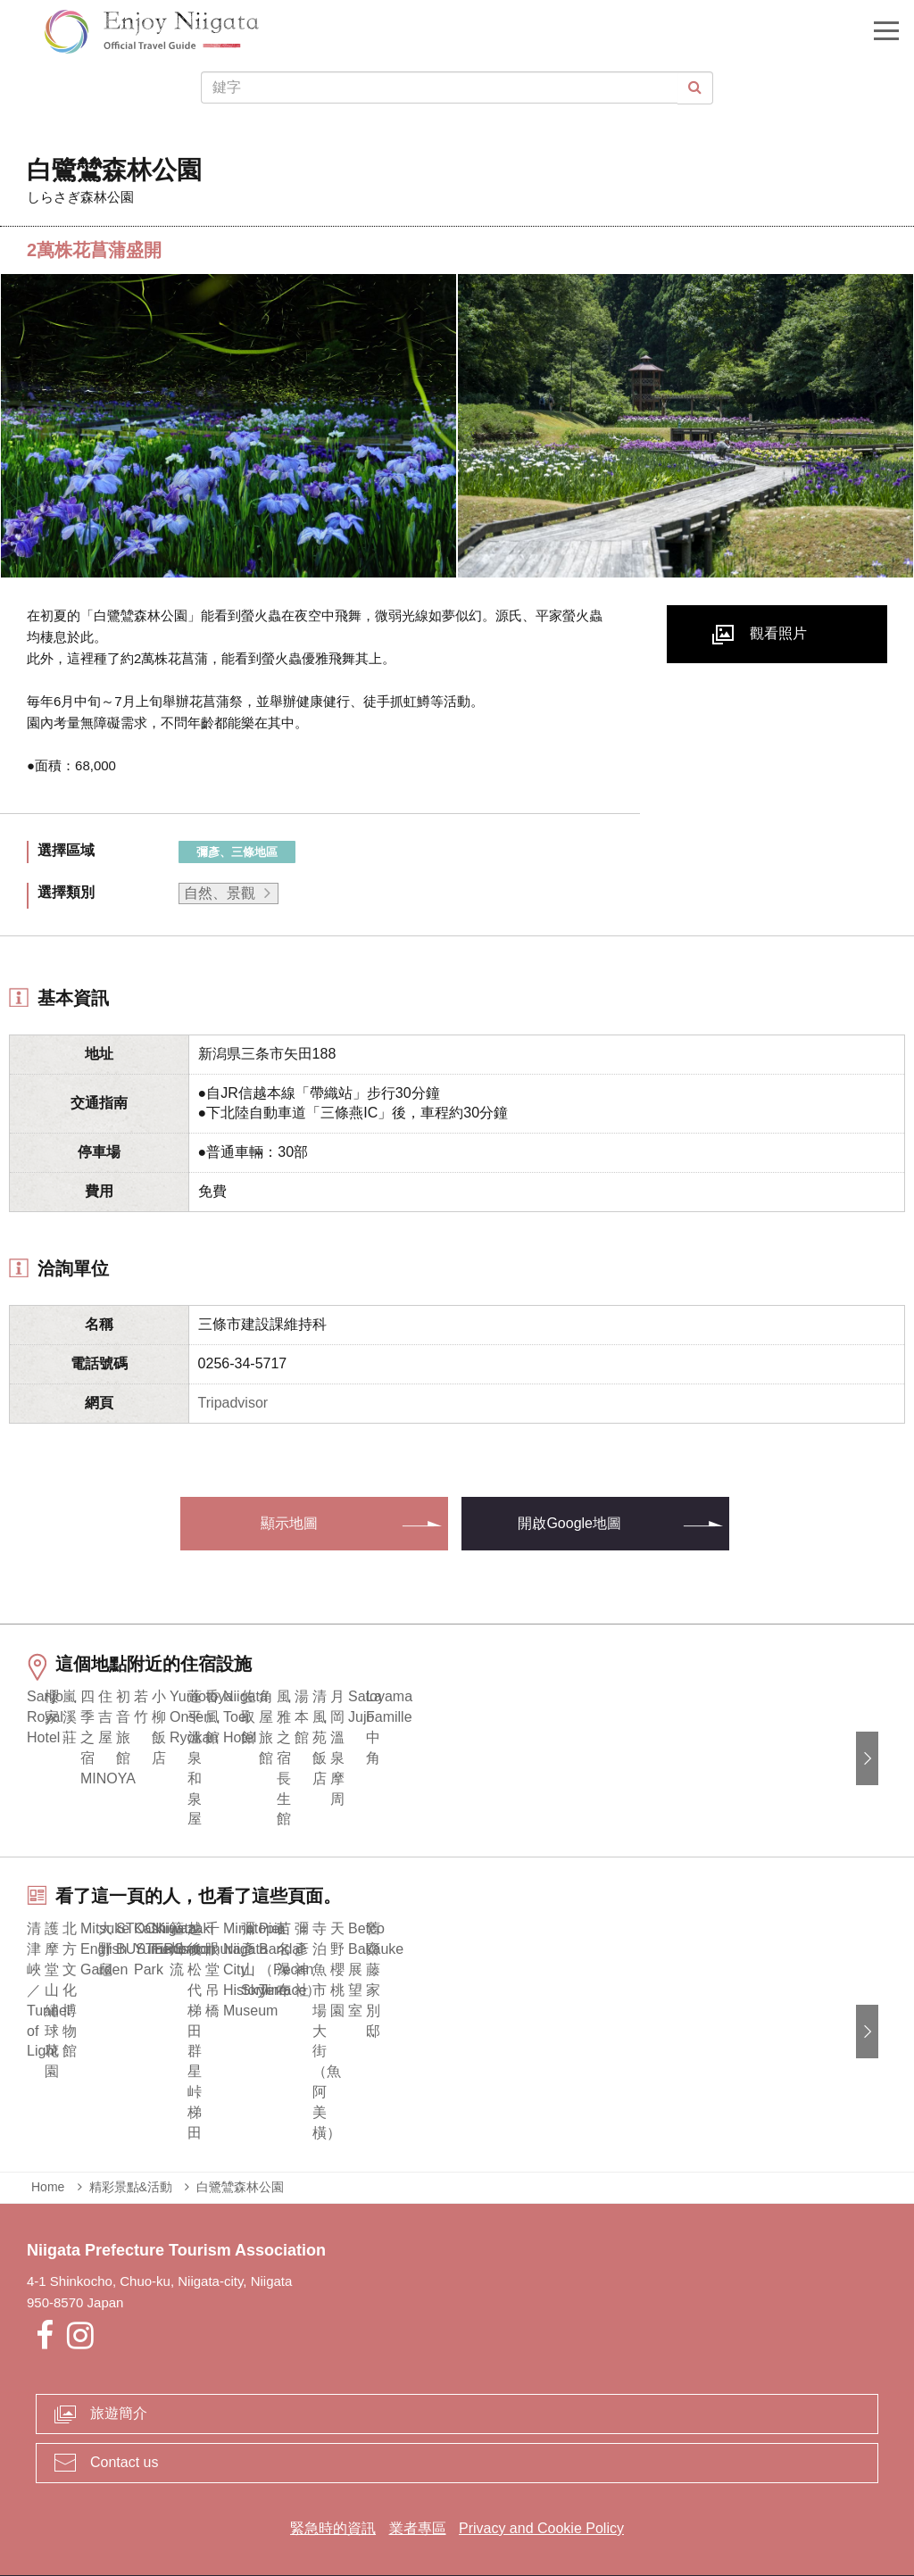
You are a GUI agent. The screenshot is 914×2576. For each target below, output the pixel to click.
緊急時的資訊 (333, 2491)
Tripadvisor (233, 1402)
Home (47, 2150)
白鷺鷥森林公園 (240, 2150)
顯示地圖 (289, 1523)
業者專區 (417, 2491)
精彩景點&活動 (130, 2150)
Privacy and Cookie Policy (541, 2491)
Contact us (124, 2425)
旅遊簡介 (118, 2376)
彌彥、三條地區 (237, 852)
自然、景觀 (219, 893)
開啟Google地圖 (569, 1523)
